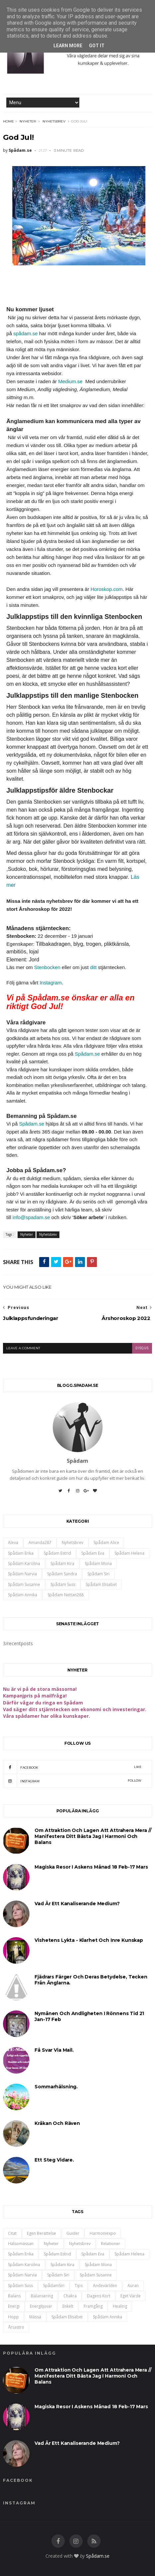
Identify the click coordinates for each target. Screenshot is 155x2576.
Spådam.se (87, 1054)
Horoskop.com (107, 589)
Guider (72, 2233)
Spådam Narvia (22, 1574)
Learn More (67, 45)
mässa (35, 2317)
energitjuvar (41, 2306)
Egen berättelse (41, 2233)
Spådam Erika (21, 1553)
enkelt (67, 2306)
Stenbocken (47, 967)
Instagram (50, 982)
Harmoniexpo (103, 2233)
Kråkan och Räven (57, 2123)
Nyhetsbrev (53, 121)
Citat (12, 2233)
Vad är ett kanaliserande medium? (77, 1904)
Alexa (13, 1542)
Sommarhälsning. (56, 2087)
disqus (142, 1348)
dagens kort (98, 2296)
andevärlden (105, 2285)
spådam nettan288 (65, 1595)
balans (14, 2296)
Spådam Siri (98, 1574)
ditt (93, 967)
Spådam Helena (129, 1553)
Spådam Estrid (57, 1553)
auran (133, 2285)
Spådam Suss (62, 1584)
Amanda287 (40, 1542)
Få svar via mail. (54, 2050)
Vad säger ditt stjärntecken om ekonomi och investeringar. (74, 1709)
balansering (42, 2296)
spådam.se (25, 333)
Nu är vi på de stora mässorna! (40, 1689)
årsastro (16, 2327)
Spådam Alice (106, 1542)
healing (120, 2306)
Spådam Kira (62, 1563)
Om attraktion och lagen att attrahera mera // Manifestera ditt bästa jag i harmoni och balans (93, 1836)
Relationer (110, 2243)
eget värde (130, 2296)
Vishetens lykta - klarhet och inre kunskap (89, 1940)
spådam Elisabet (101, 1584)
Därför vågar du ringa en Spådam (43, 1702)
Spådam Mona (98, 1563)
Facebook (72, 1767)
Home (8, 121)
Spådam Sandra (62, 1574)
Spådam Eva (92, 1553)
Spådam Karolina (24, 1563)
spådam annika (22, 1595)
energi (14, 2306)
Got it (97, 45)
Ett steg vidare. (54, 2160)
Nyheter (28, 121)
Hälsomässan (21, 2243)
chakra (70, 2296)
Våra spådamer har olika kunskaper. (46, 1716)
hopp (13, 2317)
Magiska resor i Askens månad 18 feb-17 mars (91, 1867)
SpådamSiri (53, 2285)
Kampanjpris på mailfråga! (35, 1695)
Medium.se (70, 381)
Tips (79, 2285)
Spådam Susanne (24, 1584)
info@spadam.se (31, 1217)
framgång (93, 2306)
